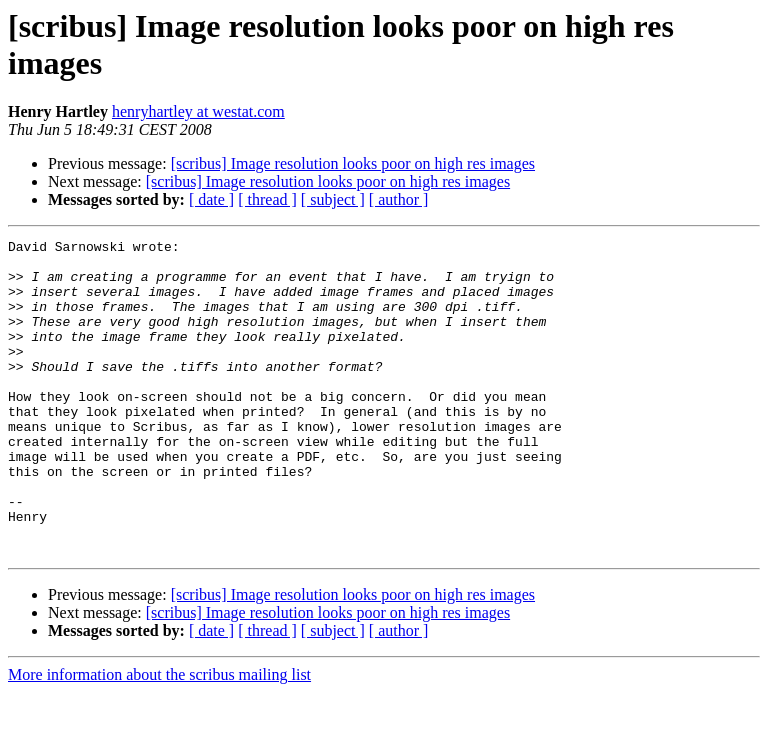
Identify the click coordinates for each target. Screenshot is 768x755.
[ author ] (399, 199)
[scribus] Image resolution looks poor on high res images (353, 163)
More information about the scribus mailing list (159, 737)
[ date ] (211, 199)
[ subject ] (333, 199)
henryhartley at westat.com (198, 111)
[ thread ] (267, 199)
